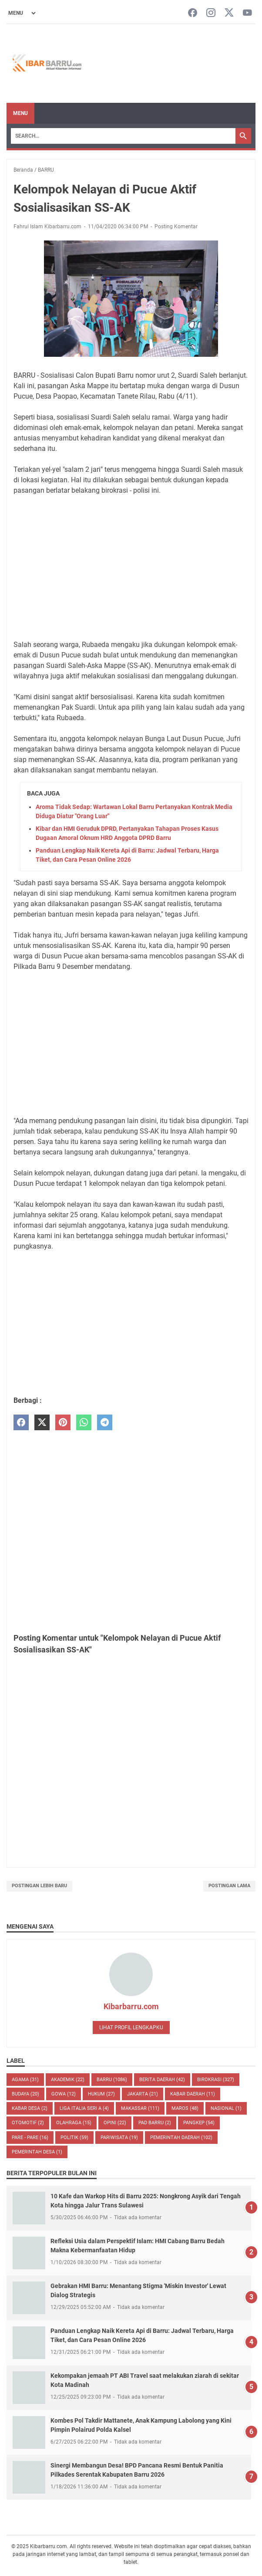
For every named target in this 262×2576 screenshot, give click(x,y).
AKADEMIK (67, 2079)
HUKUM (101, 2094)
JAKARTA (142, 2094)
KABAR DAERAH (192, 2094)
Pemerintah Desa (37, 2152)
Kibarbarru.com (131, 2006)
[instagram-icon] (211, 13)
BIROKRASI (215, 2079)
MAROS (184, 2108)
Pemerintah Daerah (181, 2137)
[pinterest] (63, 1423)
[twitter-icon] (229, 13)
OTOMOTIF (28, 2123)
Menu (20, 113)
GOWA (63, 2094)
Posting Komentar (176, 226)
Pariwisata (119, 2137)
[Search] (123, 136)
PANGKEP (199, 2123)
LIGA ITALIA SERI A (84, 2108)
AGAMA (25, 2079)
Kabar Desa (29, 2108)
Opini (115, 2123)
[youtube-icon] (247, 13)
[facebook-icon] (192, 13)
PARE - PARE (30, 2137)
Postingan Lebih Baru (39, 1886)
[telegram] (104, 1423)
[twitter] (42, 1423)
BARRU (112, 2079)
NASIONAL (226, 2108)
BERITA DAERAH (162, 2079)
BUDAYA (25, 2094)
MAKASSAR (140, 2108)
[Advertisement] (131, 568)
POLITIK (74, 2137)
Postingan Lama (229, 1886)
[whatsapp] (83, 1423)
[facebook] (21, 1423)
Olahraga (73, 2123)
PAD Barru (154, 2123)
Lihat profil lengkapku (131, 2027)
